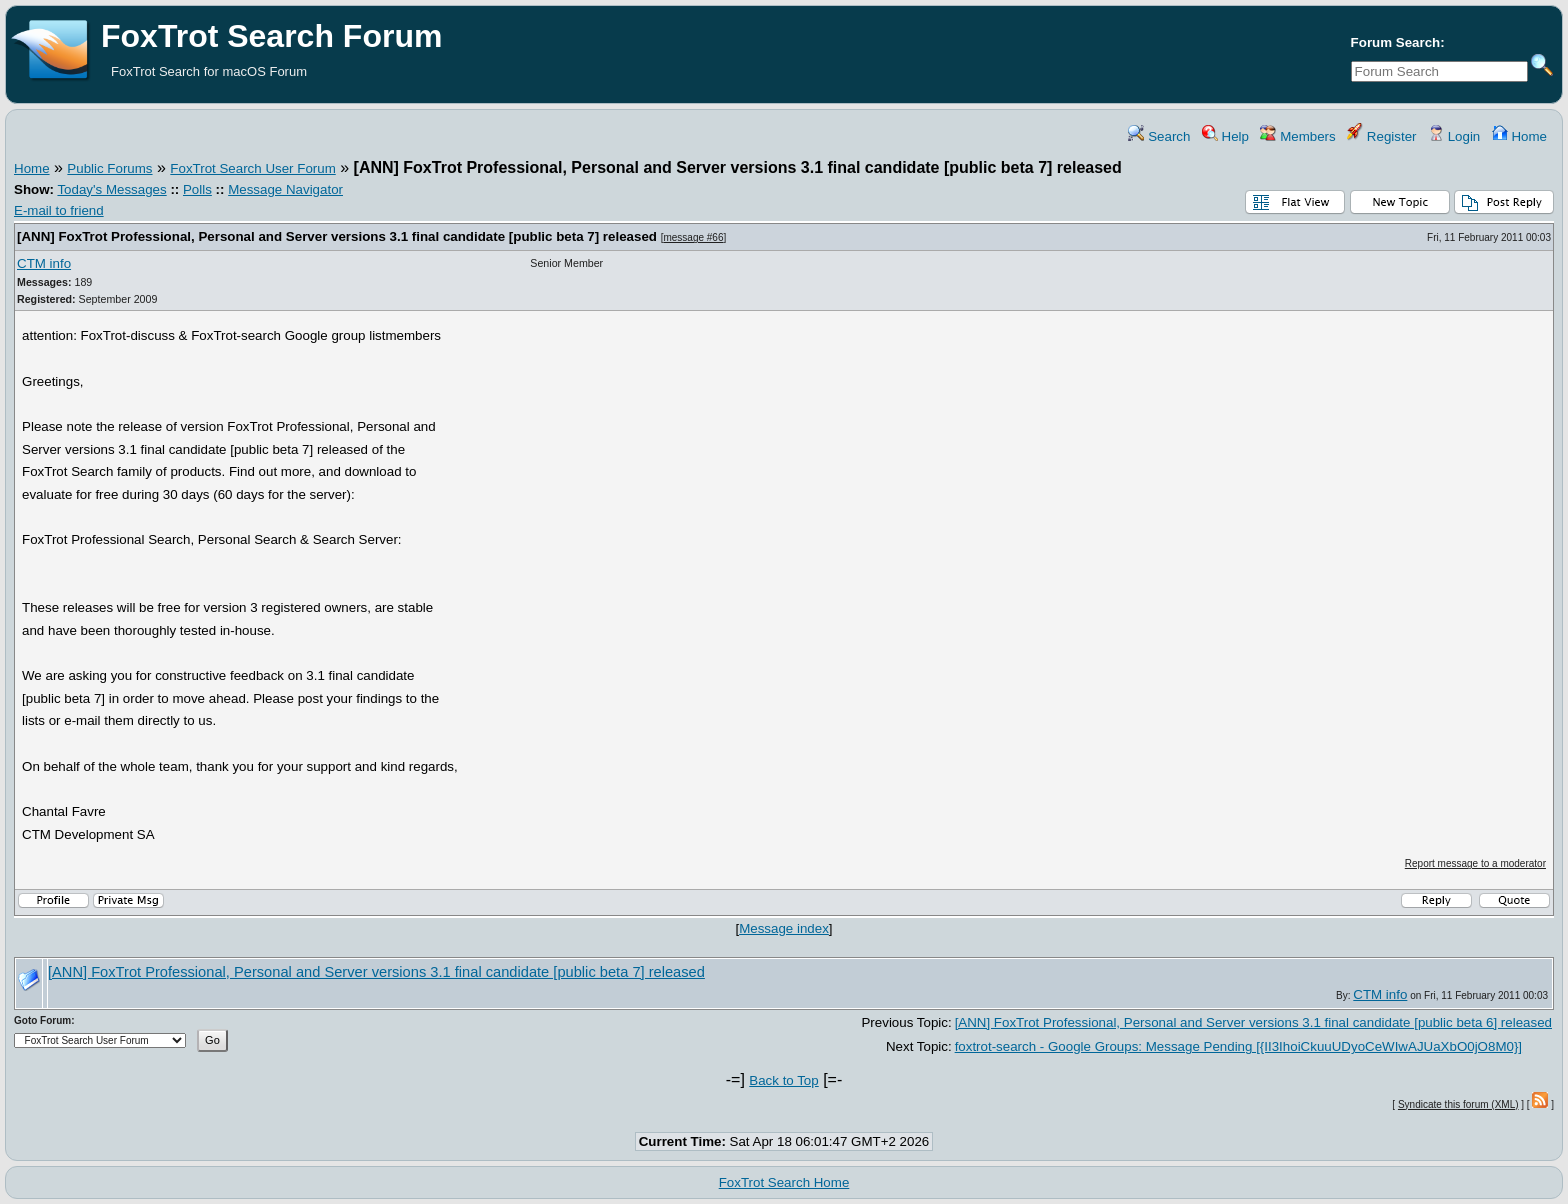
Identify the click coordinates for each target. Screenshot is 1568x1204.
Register (1381, 136)
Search (1159, 136)
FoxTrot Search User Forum (252, 168)
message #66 (693, 237)
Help (1225, 136)
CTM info (44, 263)
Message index (784, 928)
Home (1519, 136)
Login (1454, 136)
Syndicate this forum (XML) (1458, 1104)
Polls (197, 189)
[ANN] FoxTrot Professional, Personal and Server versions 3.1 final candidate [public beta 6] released (1253, 1022)
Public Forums (109, 168)
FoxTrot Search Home (784, 1182)
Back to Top (783, 1080)
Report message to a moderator (1475, 863)
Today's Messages (111, 189)
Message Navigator (285, 189)
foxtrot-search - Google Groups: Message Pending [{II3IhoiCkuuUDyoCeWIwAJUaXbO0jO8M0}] (1238, 1046)
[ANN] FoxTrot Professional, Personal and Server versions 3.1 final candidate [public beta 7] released (337, 236)
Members (1297, 136)
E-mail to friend (59, 210)
